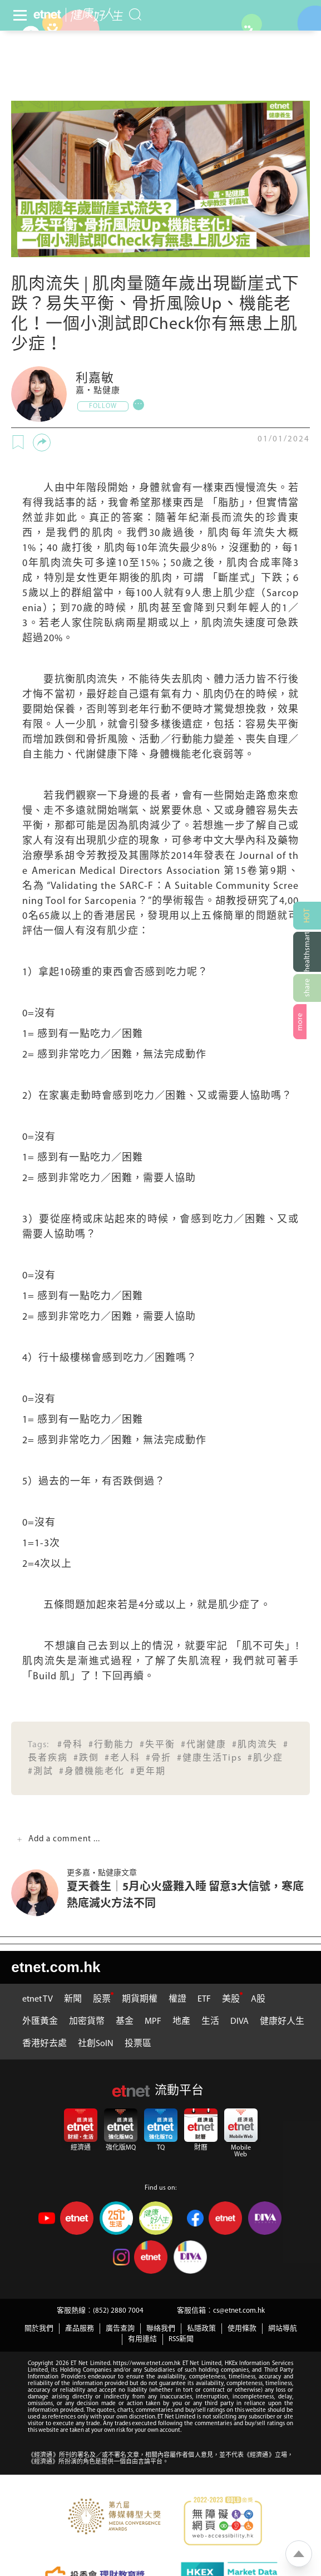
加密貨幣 (87, 2021)
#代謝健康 (203, 1745)
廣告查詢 (120, 2328)
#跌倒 (86, 1758)
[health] (94, 15)
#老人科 (122, 1758)
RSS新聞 (181, 2339)
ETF (204, 1999)
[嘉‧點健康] (39, 394)
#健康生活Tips (209, 1758)
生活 (210, 2021)
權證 (177, 1999)
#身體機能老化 (92, 1771)
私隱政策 (201, 2328)
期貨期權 (139, 1999)
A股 (258, 1999)
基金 (125, 2021)
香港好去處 (44, 2043)
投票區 (138, 2043)
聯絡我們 (160, 2328)
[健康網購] (307, 952)
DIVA (239, 2021)
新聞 (73, 1999)
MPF (153, 2021)
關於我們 (38, 2328)
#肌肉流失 (255, 1745)
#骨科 (70, 1745)
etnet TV (37, 1999)
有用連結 (142, 2339)
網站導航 (282, 2328)
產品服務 (79, 2328)
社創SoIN (95, 2043)
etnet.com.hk (55, 1967)
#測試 (40, 1771)
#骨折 (158, 1758)
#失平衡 (157, 1745)
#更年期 (148, 1771)
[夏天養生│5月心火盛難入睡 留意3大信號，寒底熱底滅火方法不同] (39, 1892)
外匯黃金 (40, 2021)
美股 (231, 1999)
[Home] (47, 14)
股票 (102, 1999)
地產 (181, 2021)
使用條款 (242, 2328)
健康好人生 (282, 2021)
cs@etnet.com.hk (239, 2310)
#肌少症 (265, 1758)
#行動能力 (111, 1745)
